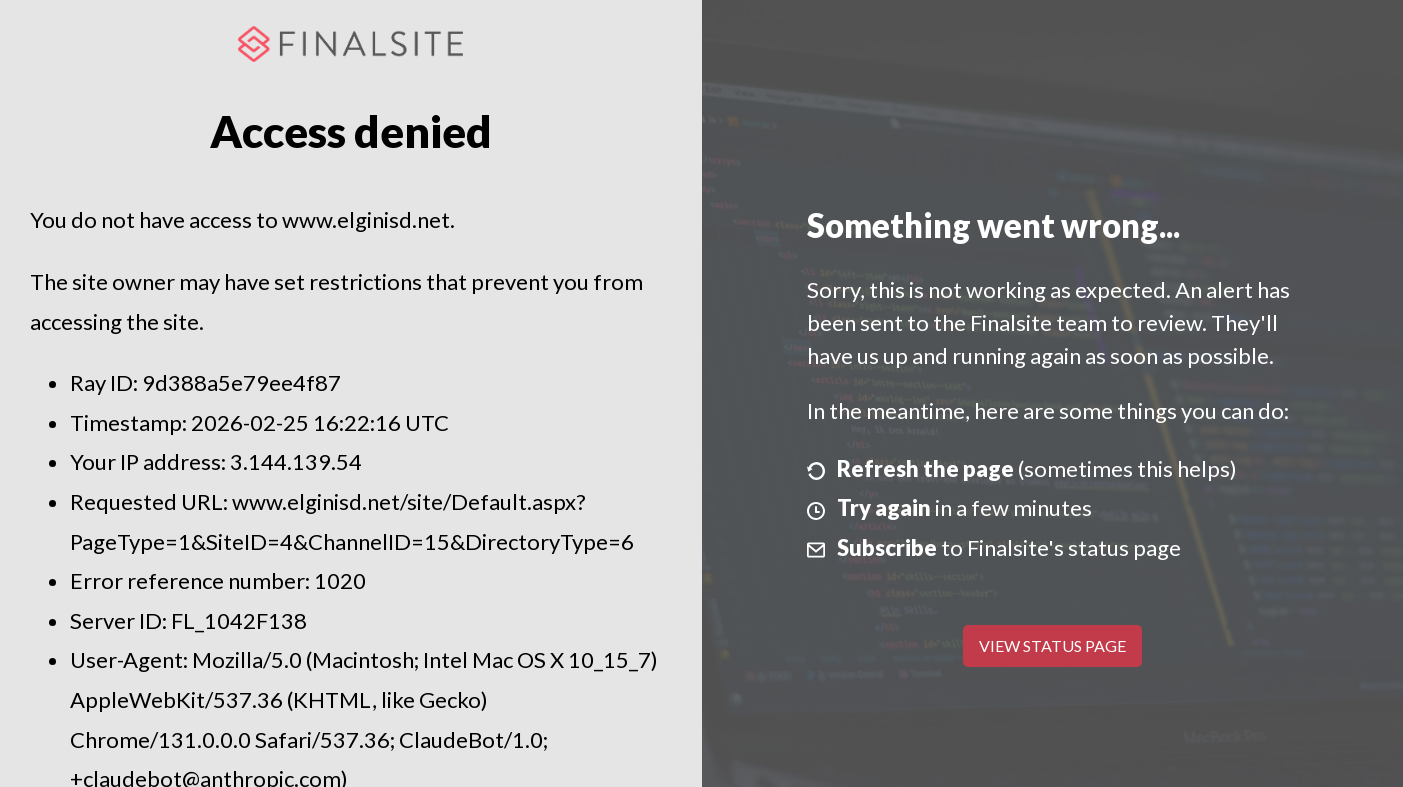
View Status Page (1052, 645)
